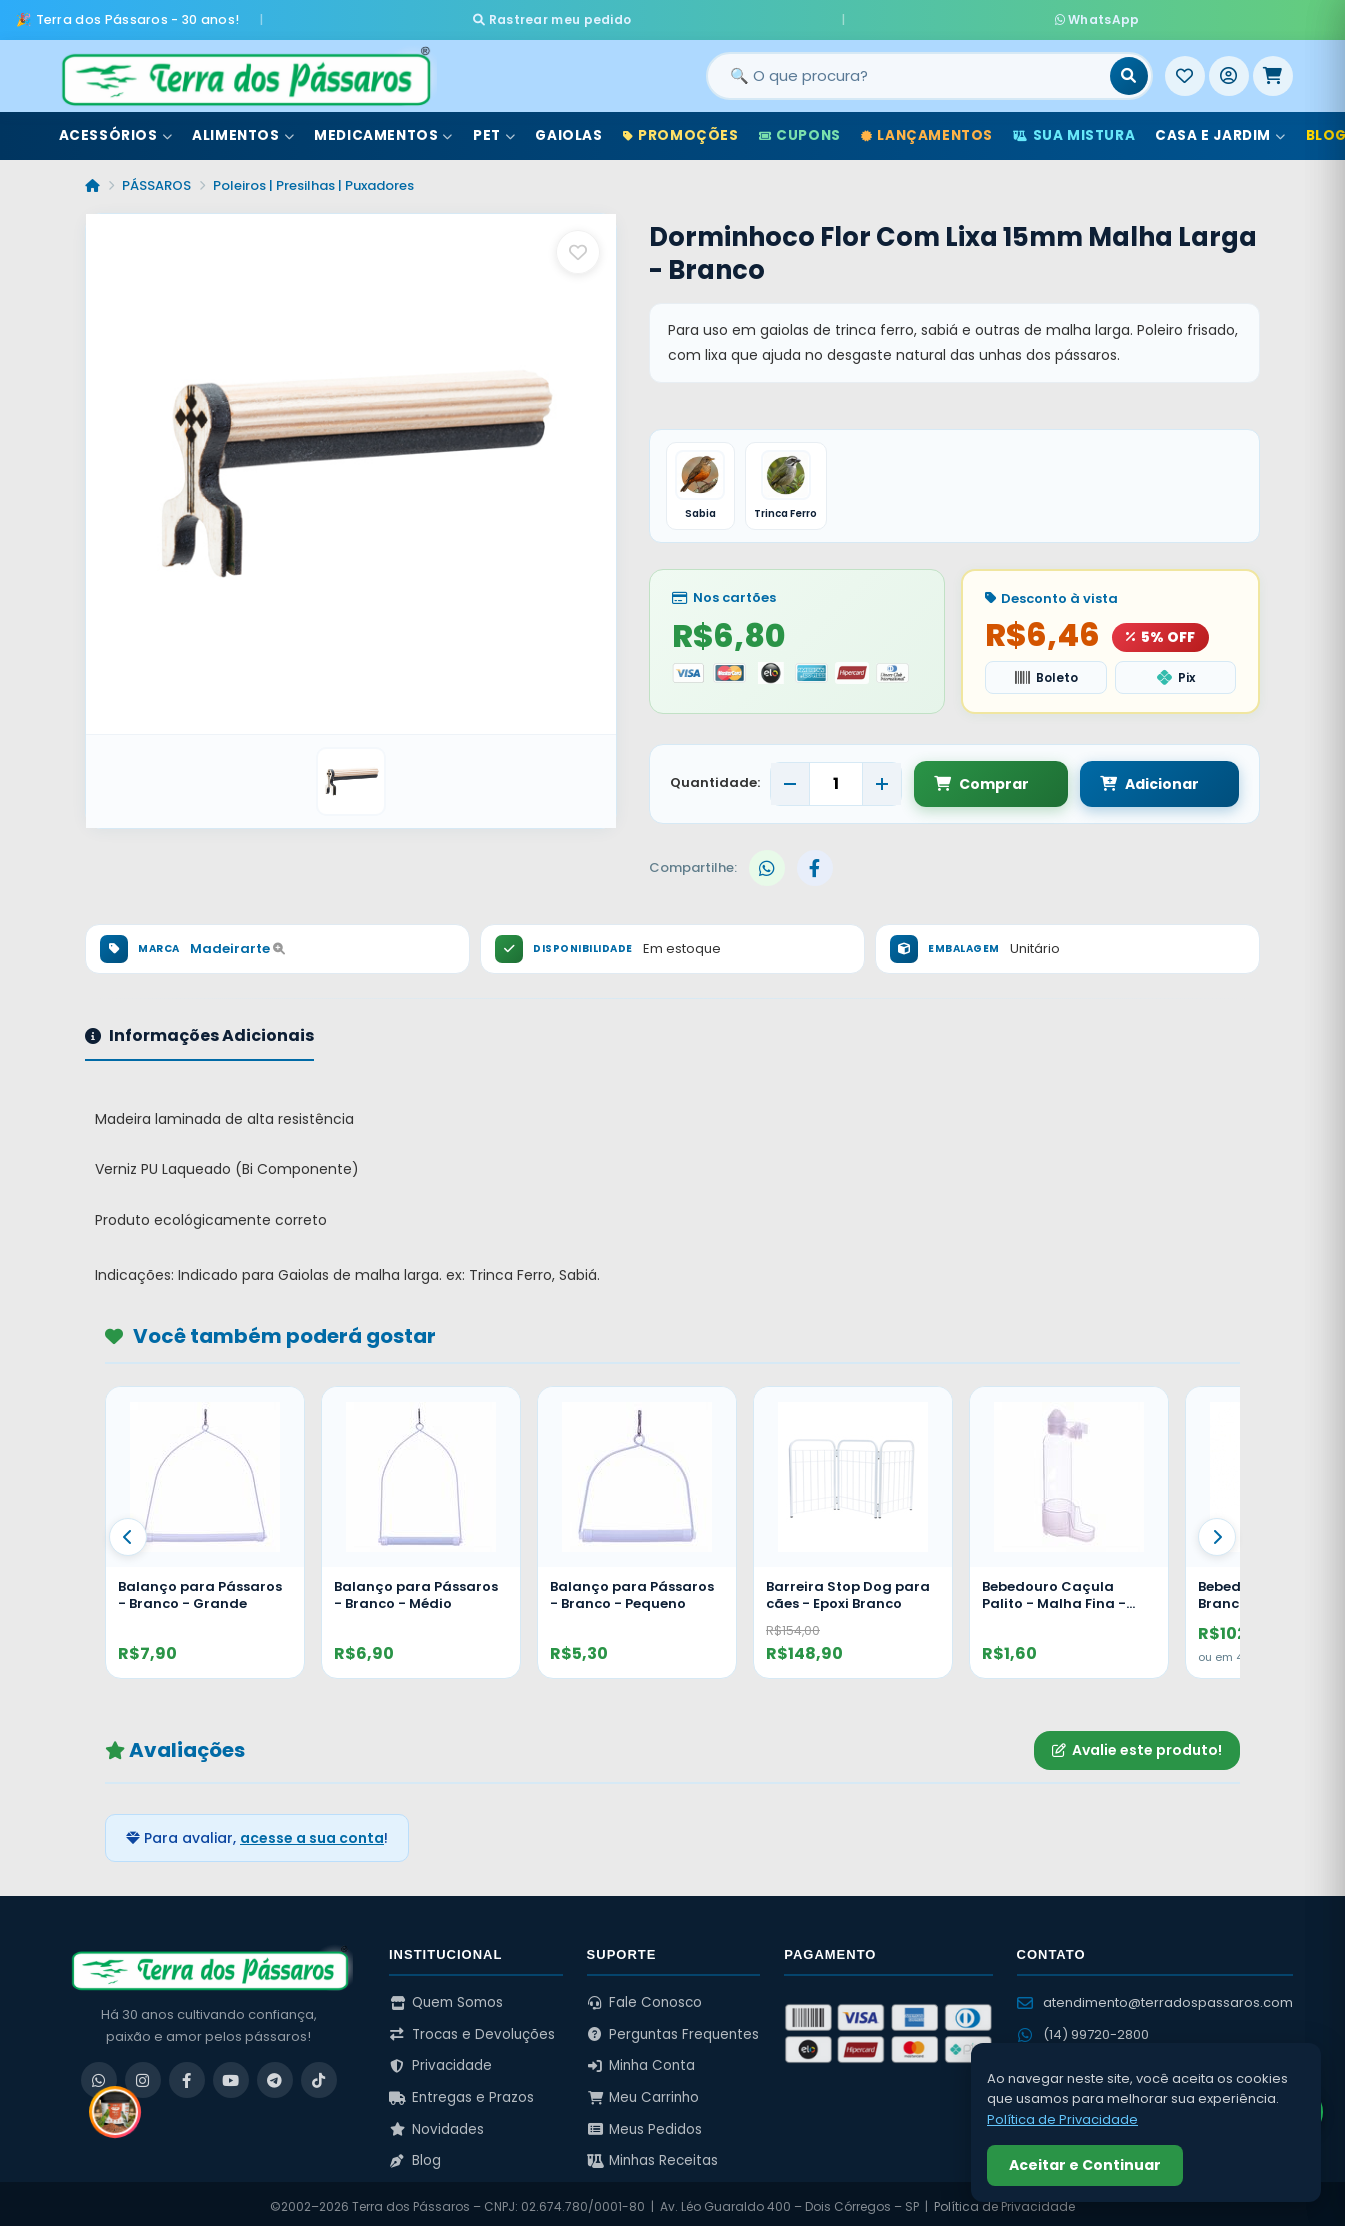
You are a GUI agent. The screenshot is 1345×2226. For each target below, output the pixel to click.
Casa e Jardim (1220, 128)
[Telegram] (275, 2074)
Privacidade (440, 2060)
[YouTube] (231, 2074)
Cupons (800, 128)
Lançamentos (927, 128)
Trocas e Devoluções (472, 2028)
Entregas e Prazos (461, 2091)
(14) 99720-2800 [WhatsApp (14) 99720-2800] (1083, 2028)
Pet (494, 128)
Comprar (981, 778)
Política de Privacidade (1062, 2119)
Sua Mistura (1074, 128)
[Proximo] (1217, 1531)
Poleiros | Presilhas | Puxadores (313, 178)
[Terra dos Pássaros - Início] (245, 69)
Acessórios (116, 128)
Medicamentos (383, 128)
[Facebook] (187, 2074)
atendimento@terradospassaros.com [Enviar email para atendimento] (1155, 1996)
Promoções (681, 128)
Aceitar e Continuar (1085, 2165)
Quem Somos (446, 1996)
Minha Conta (641, 2060)
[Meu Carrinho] (1273, 69)
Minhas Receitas (653, 2155)
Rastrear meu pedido (740, 15)
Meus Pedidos (645, 2123)
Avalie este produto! (1137, 1744)
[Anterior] (128, 1531)
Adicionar (1130, 778)
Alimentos (243, 128)
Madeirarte (237, 943)
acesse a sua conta (312, 1832)
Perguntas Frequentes (673, 2028)
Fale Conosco (645, 1996)
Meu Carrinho (643, 2091)
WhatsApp (909, 15)
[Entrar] (1229, 69)
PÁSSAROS (156, 178)
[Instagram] (143, 2074)
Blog (415, 2155)
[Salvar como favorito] (578, 245)
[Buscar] (1129, 69)
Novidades (436, 2123)
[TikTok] (319, 2074)
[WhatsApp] (99, 2074)
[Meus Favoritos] (1185, 69)
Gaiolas (568, 128)
